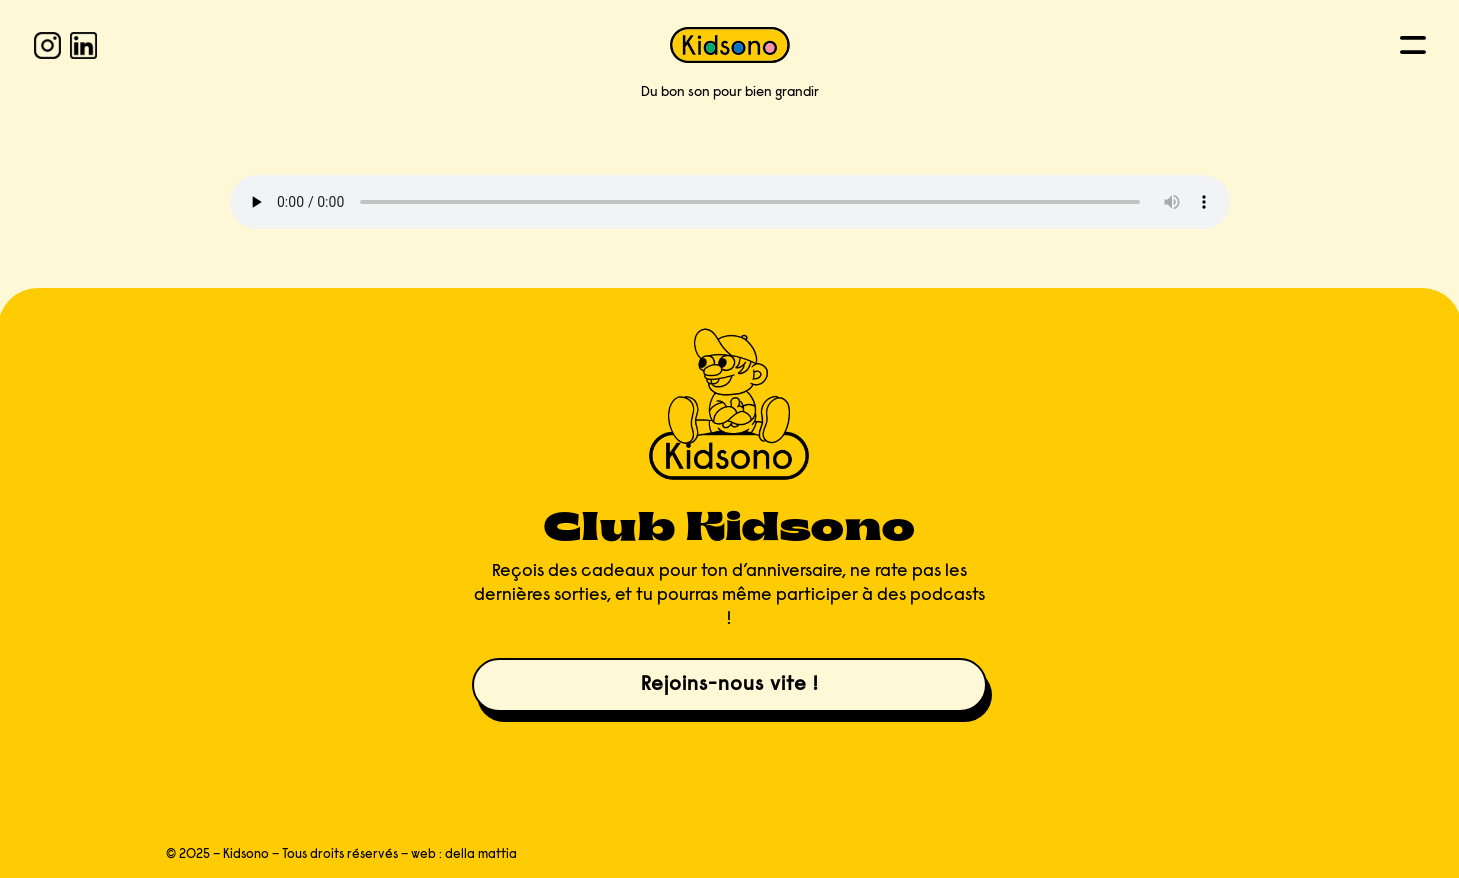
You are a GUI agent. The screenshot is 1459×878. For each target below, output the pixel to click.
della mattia (481, 854)
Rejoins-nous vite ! (729, 685)
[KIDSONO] (730, 45)
